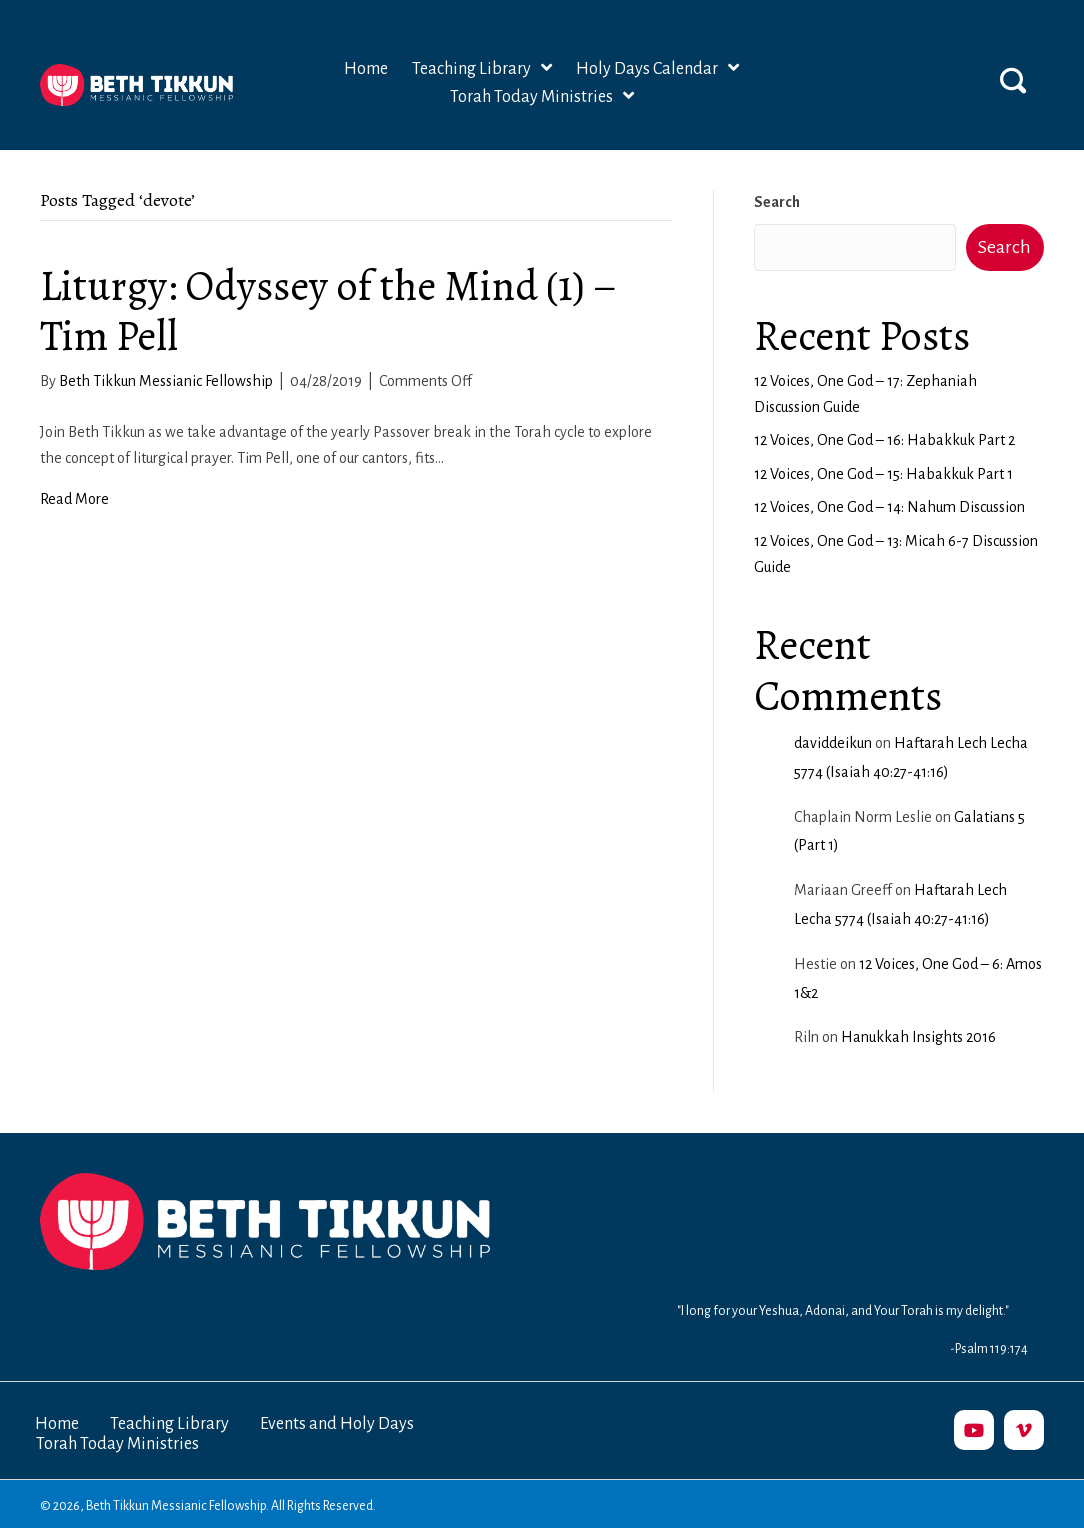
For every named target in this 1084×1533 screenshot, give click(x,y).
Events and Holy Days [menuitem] (337, 1424)
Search (777, 202)
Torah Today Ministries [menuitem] (117, 1444)
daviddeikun (833, 743)
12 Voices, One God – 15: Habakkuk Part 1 (883, 474)
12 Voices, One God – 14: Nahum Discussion (889, 507)
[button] (1013, 80)
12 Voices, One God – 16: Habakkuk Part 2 (884, 440)
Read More (74, 499)
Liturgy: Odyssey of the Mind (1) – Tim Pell (328, 310)
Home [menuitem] (57, 1424)
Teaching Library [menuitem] (169, 1424)
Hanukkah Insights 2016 (918, 1037)
